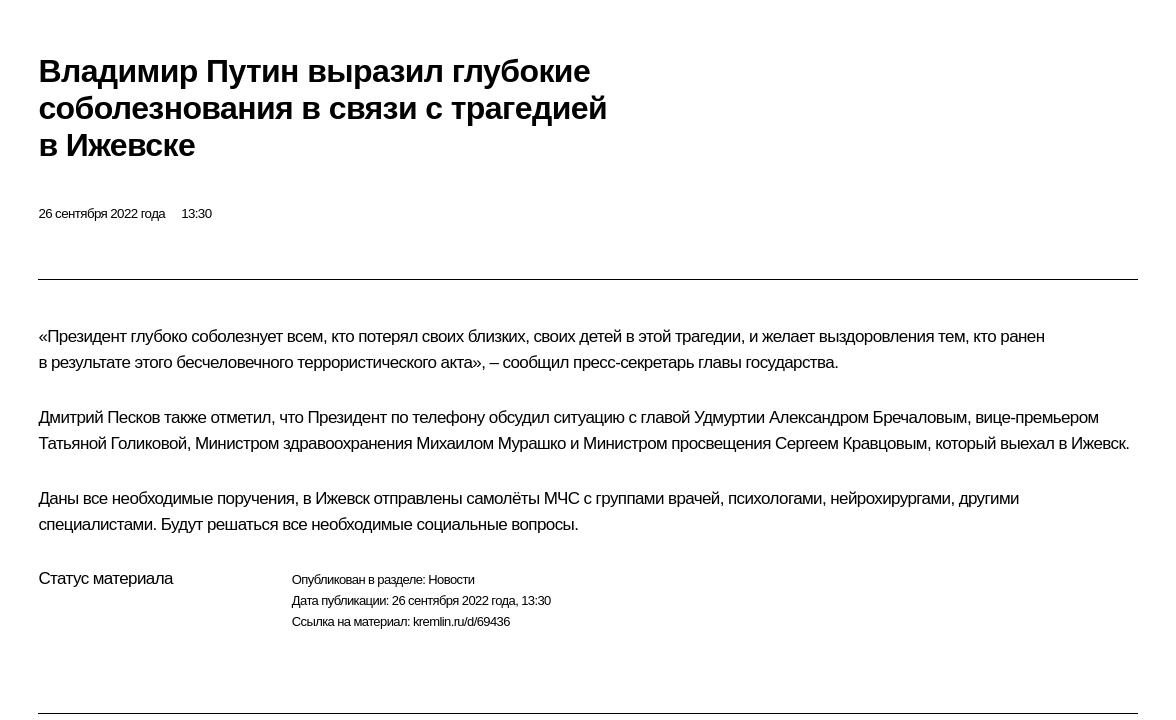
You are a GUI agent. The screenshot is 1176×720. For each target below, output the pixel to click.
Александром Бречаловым (868, 417)
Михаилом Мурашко (491, 443)
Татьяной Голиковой (112, 443)
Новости (451, 579)
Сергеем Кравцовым (851, 443)
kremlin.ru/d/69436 (461, 621)
